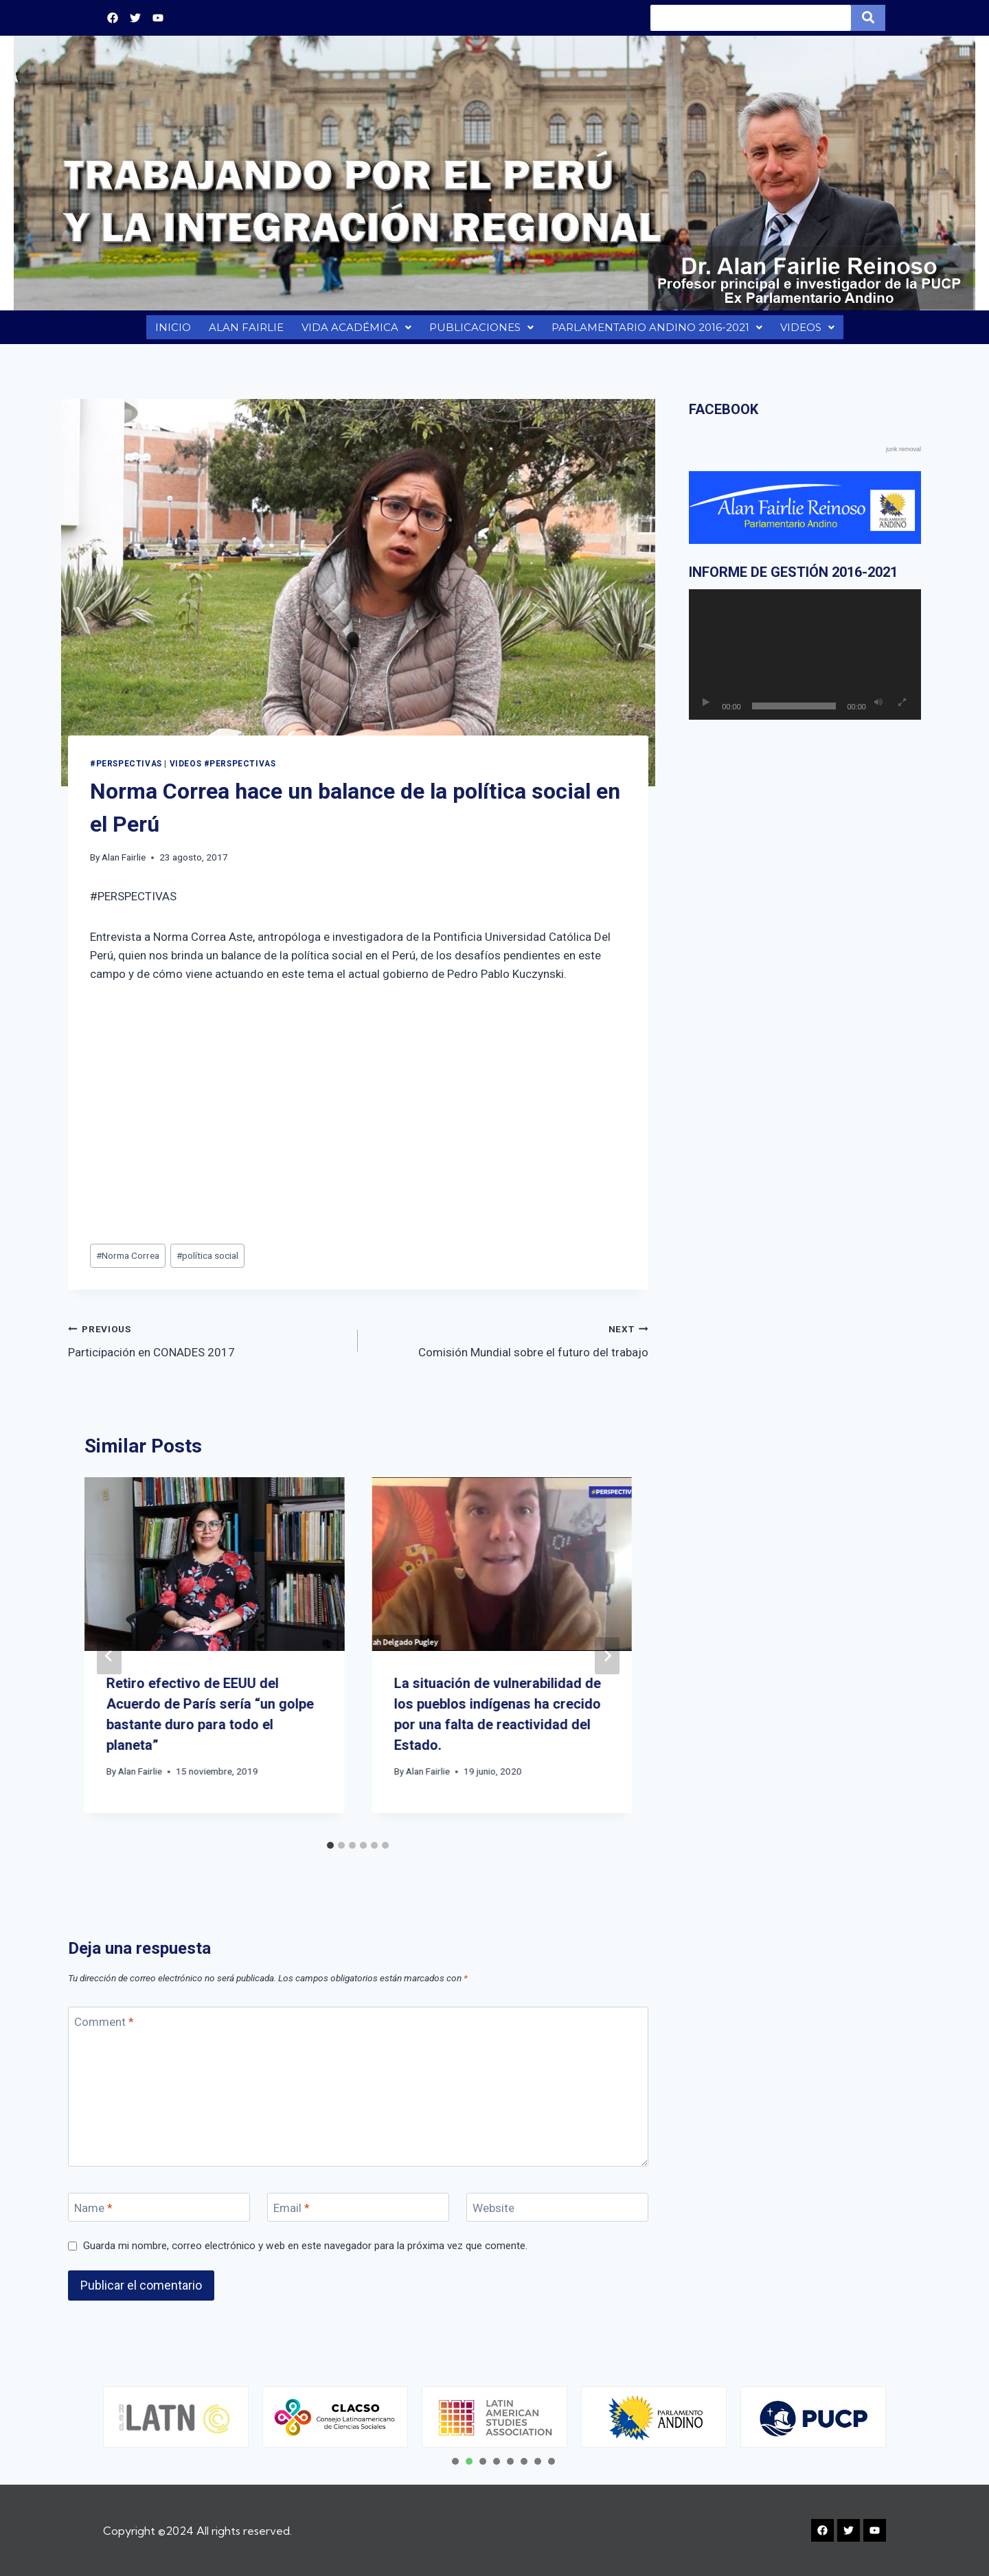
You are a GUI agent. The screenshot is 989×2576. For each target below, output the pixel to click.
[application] (805, 661)
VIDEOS (809, 330)
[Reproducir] (706, 709)
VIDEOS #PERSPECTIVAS (223, 770)
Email (291, 2215)
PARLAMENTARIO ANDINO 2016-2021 (656, 330)
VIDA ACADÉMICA (354, 330)
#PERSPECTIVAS (126, 770)
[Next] (607, 1662)
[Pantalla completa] (902, 709)
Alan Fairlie (124, 863)
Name (93, 2215)
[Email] (358, 2214)
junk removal (903, 456)
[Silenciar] (878, 709)
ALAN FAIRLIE (243, 330)
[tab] (330, 1852)
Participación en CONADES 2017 (207, 1346)
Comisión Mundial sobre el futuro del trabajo (509, 1346)
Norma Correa (127, 1262)
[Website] (557, 2214)
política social (207, 1262)
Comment (104, 2029)
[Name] (159, 2214)
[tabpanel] (175, 2417)
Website (493, 2215)
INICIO (170, 330)
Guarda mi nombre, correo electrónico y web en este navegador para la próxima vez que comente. (305, 2252)
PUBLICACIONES (479, 330)
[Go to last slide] (109, 1662)
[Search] (750, 18)
